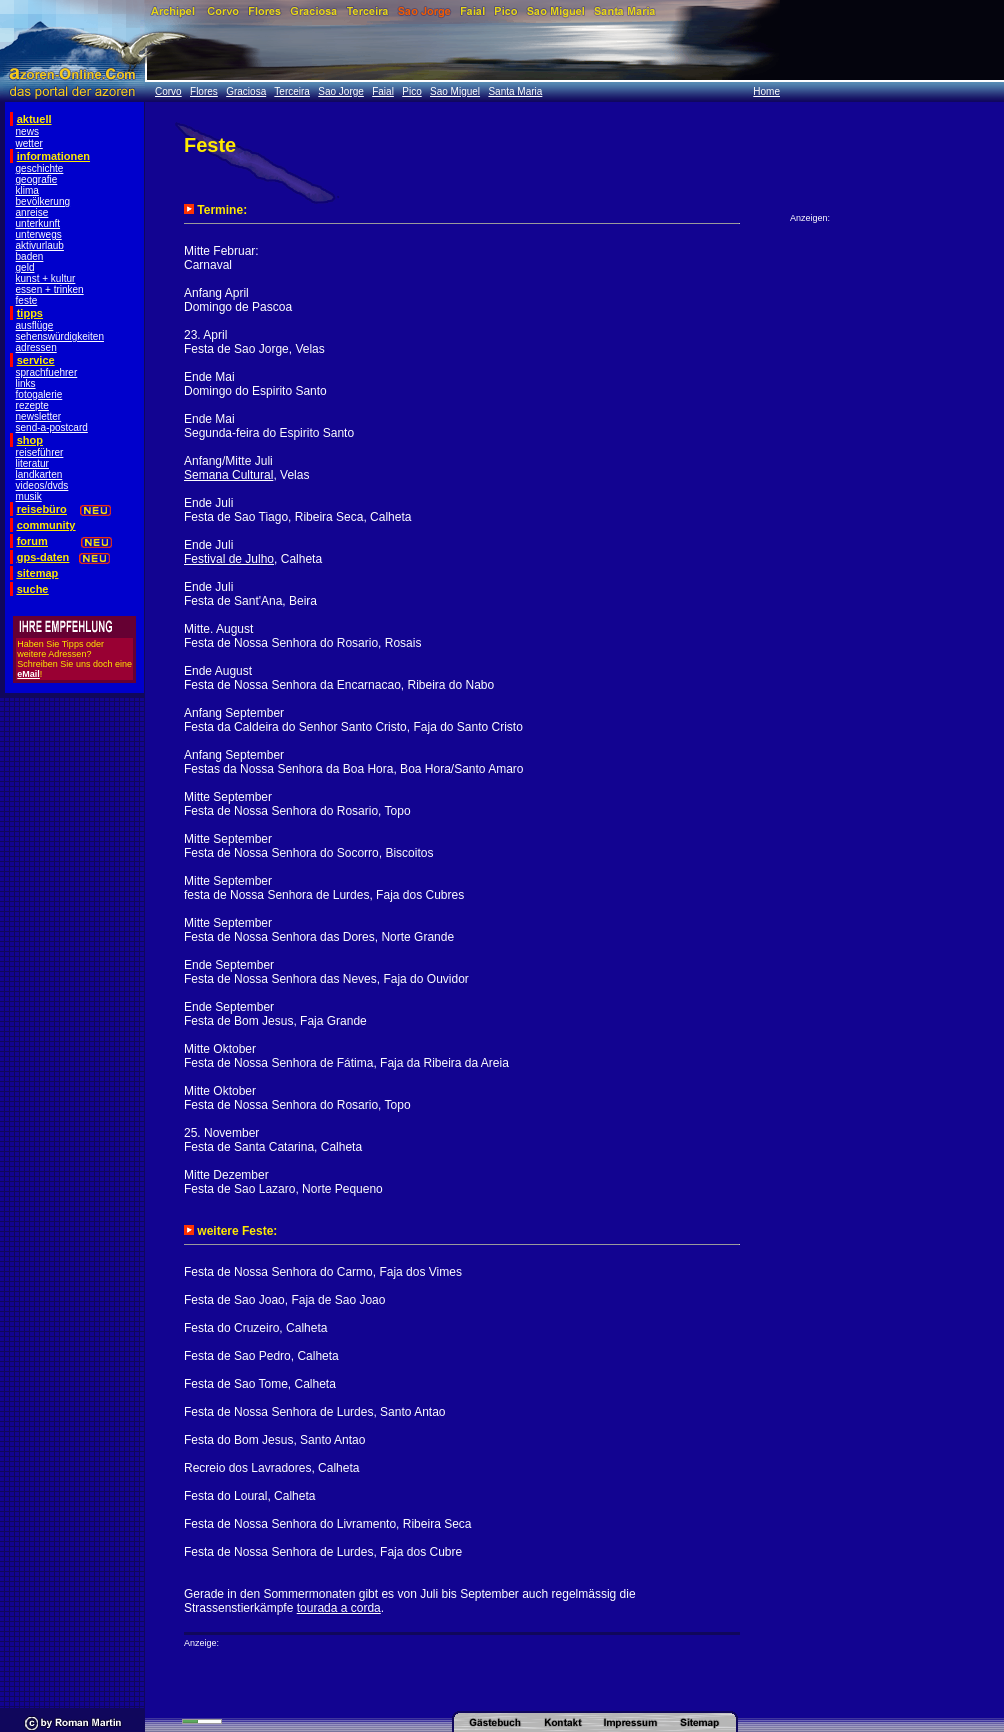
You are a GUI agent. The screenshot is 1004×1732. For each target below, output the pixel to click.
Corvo (168, 91)
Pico (411, 91)
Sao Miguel (455, 91)
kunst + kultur (46, 278)
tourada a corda (339, 1608)
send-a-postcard (52, 427)
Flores (204, 91)
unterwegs (39, 234)
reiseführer (40, 452)
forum (32, 541)
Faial (383, 91)
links (26, 383)
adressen (36, 347)
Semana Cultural (228, 475)
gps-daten (43, 557)
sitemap (38, 573)
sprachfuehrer (47, 372)
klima (27, 190)
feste (27, 300)
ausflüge (35, 325)
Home (766, 91)
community (46, 525)
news (27, 131)
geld (25, 267)
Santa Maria (515, 91)
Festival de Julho (229, 559)
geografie (37, 179)
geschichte (40, 168)
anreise (32, 212)
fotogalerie (39, 394)
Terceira (292, 91)
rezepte (32, 405)
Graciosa (246, 91)
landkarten (39, 474)
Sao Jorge (341, 91)
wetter (29, 143)
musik (29, 496)
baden (30, 256)
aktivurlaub (40, 245)
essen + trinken (50, 289)
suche (33, 589)
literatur (32, 463)
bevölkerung (43, 201)
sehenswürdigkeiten (60, 336)
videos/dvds (42, 485)
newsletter (39, 416)
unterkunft (38, 223)
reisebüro (42, 509)
